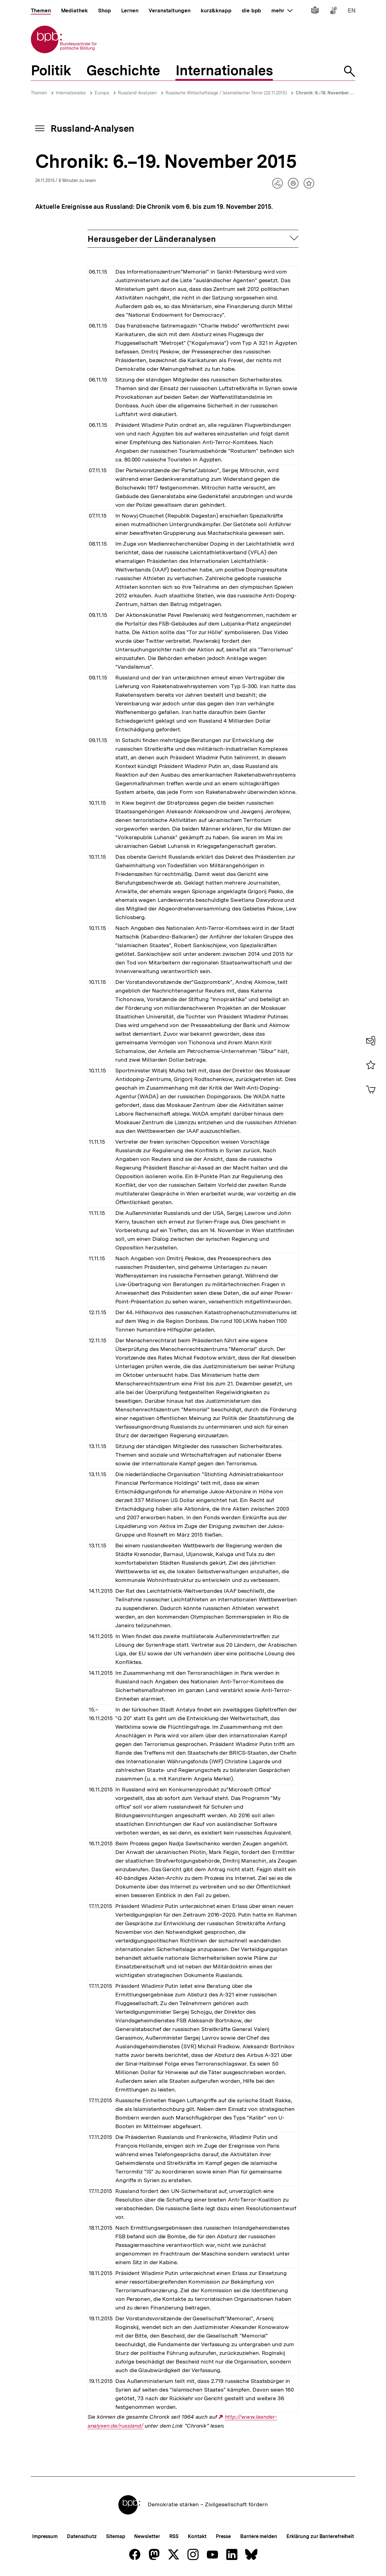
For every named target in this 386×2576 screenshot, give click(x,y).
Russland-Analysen (137, 92)
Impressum (45, 2536)
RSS (174, 2536)
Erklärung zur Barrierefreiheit (320, 2536)
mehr (281, 10)
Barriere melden (258, 2536)
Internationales (71, 92)
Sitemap (115, 2536)
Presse (223, 2536)
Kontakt (197, 2536)
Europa (102, 92)
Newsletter (147, 2536)
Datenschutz (82, 2536)
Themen (39, 92)
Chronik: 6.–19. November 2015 (327, 92)
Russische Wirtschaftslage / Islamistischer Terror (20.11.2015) (226, 92)
